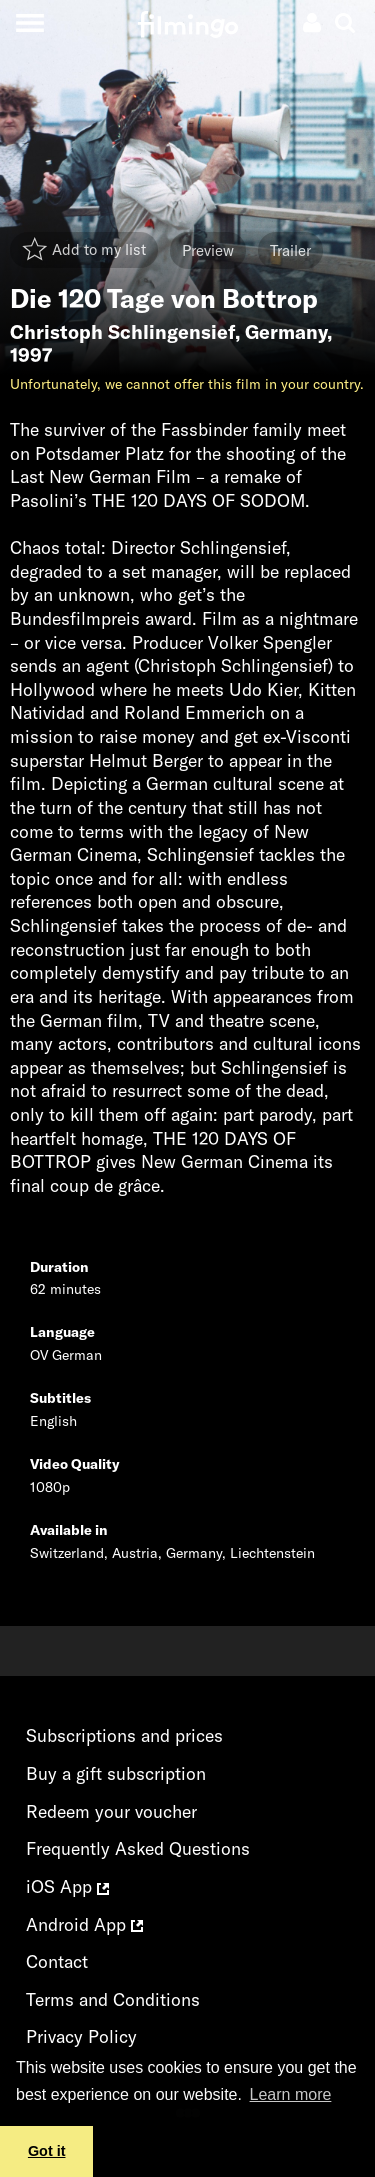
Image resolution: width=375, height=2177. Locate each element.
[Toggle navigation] (29, 22)
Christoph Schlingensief (122, 332)
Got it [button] (47, 2151)
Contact (57, 1961)
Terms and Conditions (113, 1999)
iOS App (67, 1886)
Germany (286, 332)
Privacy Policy (81, 2036)
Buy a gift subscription (116, 1773)
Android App (84, 1924)
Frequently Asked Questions (138, 1848)
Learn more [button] (291, 2094)
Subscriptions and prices (124, 1735)
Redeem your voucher (111, 1811)
